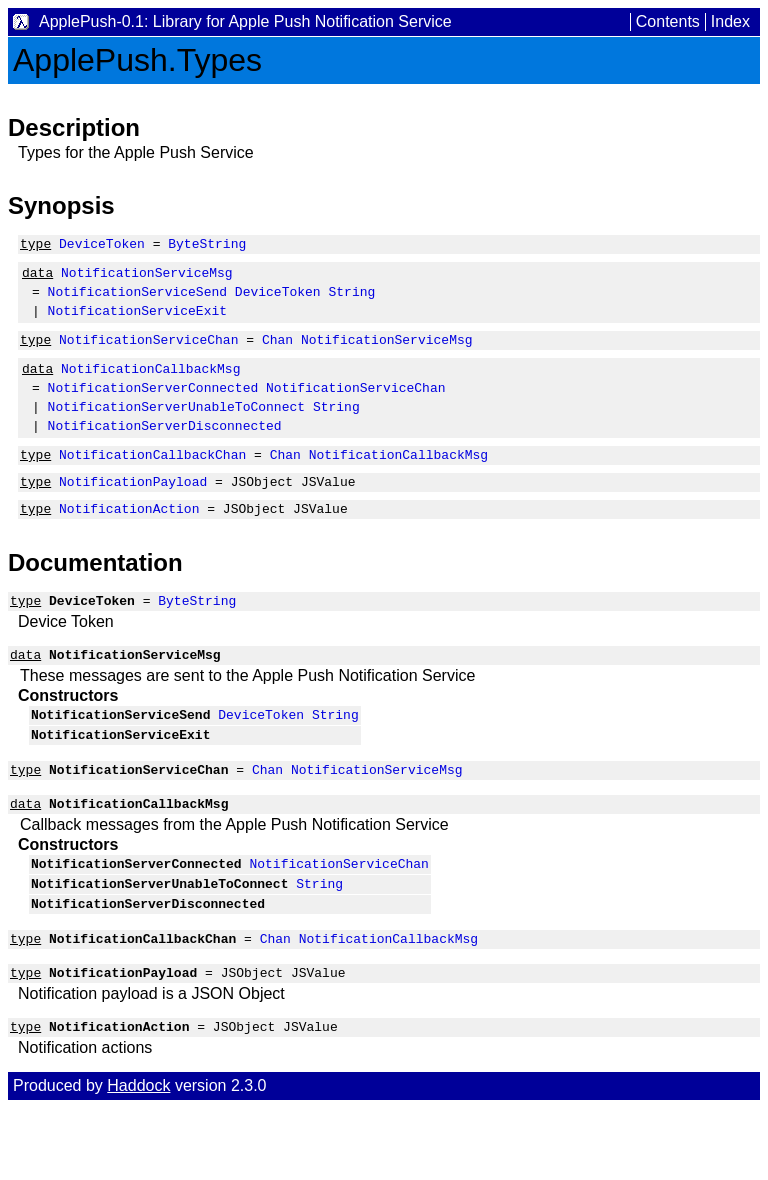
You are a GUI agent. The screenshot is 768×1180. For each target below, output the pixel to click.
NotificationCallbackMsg (150, 386)
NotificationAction (129, 544)
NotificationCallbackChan (152, 484)
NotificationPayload (133, 514)
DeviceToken (102, 246)
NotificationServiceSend (137, 300)
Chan (277, 354)
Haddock (138, 1157)
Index (730, 21)
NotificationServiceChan (148, 354)
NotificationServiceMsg (147, 278)
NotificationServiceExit (137, 322)
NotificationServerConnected (153, 408)
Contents (668, 21)
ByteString (207, 246)
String (351, 300)
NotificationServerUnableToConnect (176, 430)
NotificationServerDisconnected (165, 452)
